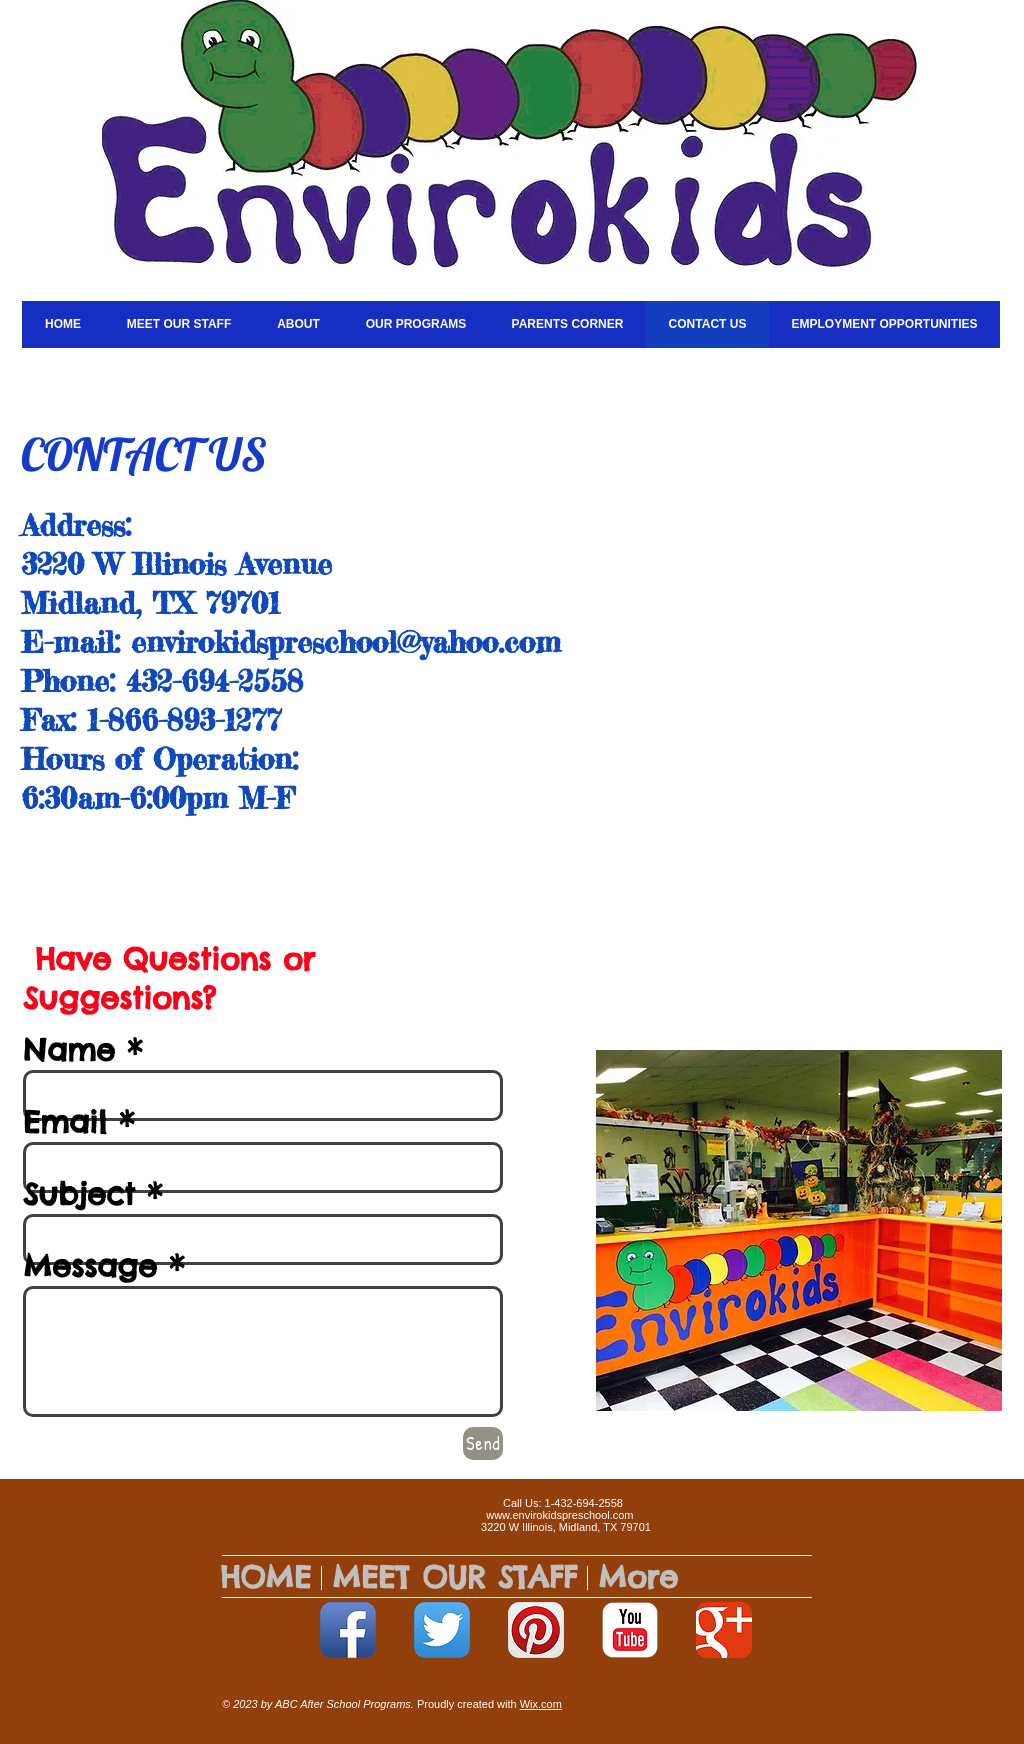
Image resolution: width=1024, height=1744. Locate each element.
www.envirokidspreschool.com (559, 1515)
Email (65, 1122)
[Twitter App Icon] (442, 1630)
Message (90, 1266)
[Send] (483, 1443)
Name (69, 1050)
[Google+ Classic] (724, 1630)
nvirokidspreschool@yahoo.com (353, 642)
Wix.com (541, 1704)
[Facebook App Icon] (348, 1630)
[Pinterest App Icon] (536, 1630)
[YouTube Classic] (630, 1630)
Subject (79, 1194)
